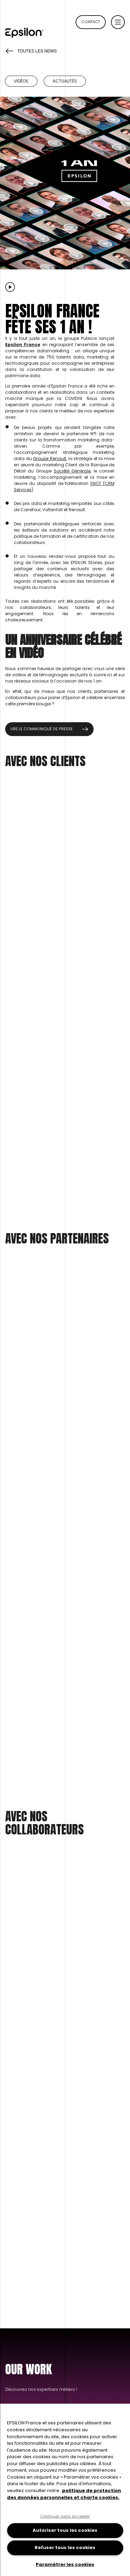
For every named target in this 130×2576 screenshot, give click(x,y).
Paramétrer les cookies (65, 2564)
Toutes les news (31, 51)
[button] (118, 22)
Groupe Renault (49, 458)
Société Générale (72, 471)
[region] (65, 2490)
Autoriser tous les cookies (65, 2530)
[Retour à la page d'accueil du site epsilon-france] (31, 34)
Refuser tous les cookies (65, 2547)
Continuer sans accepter (65, 2516)
